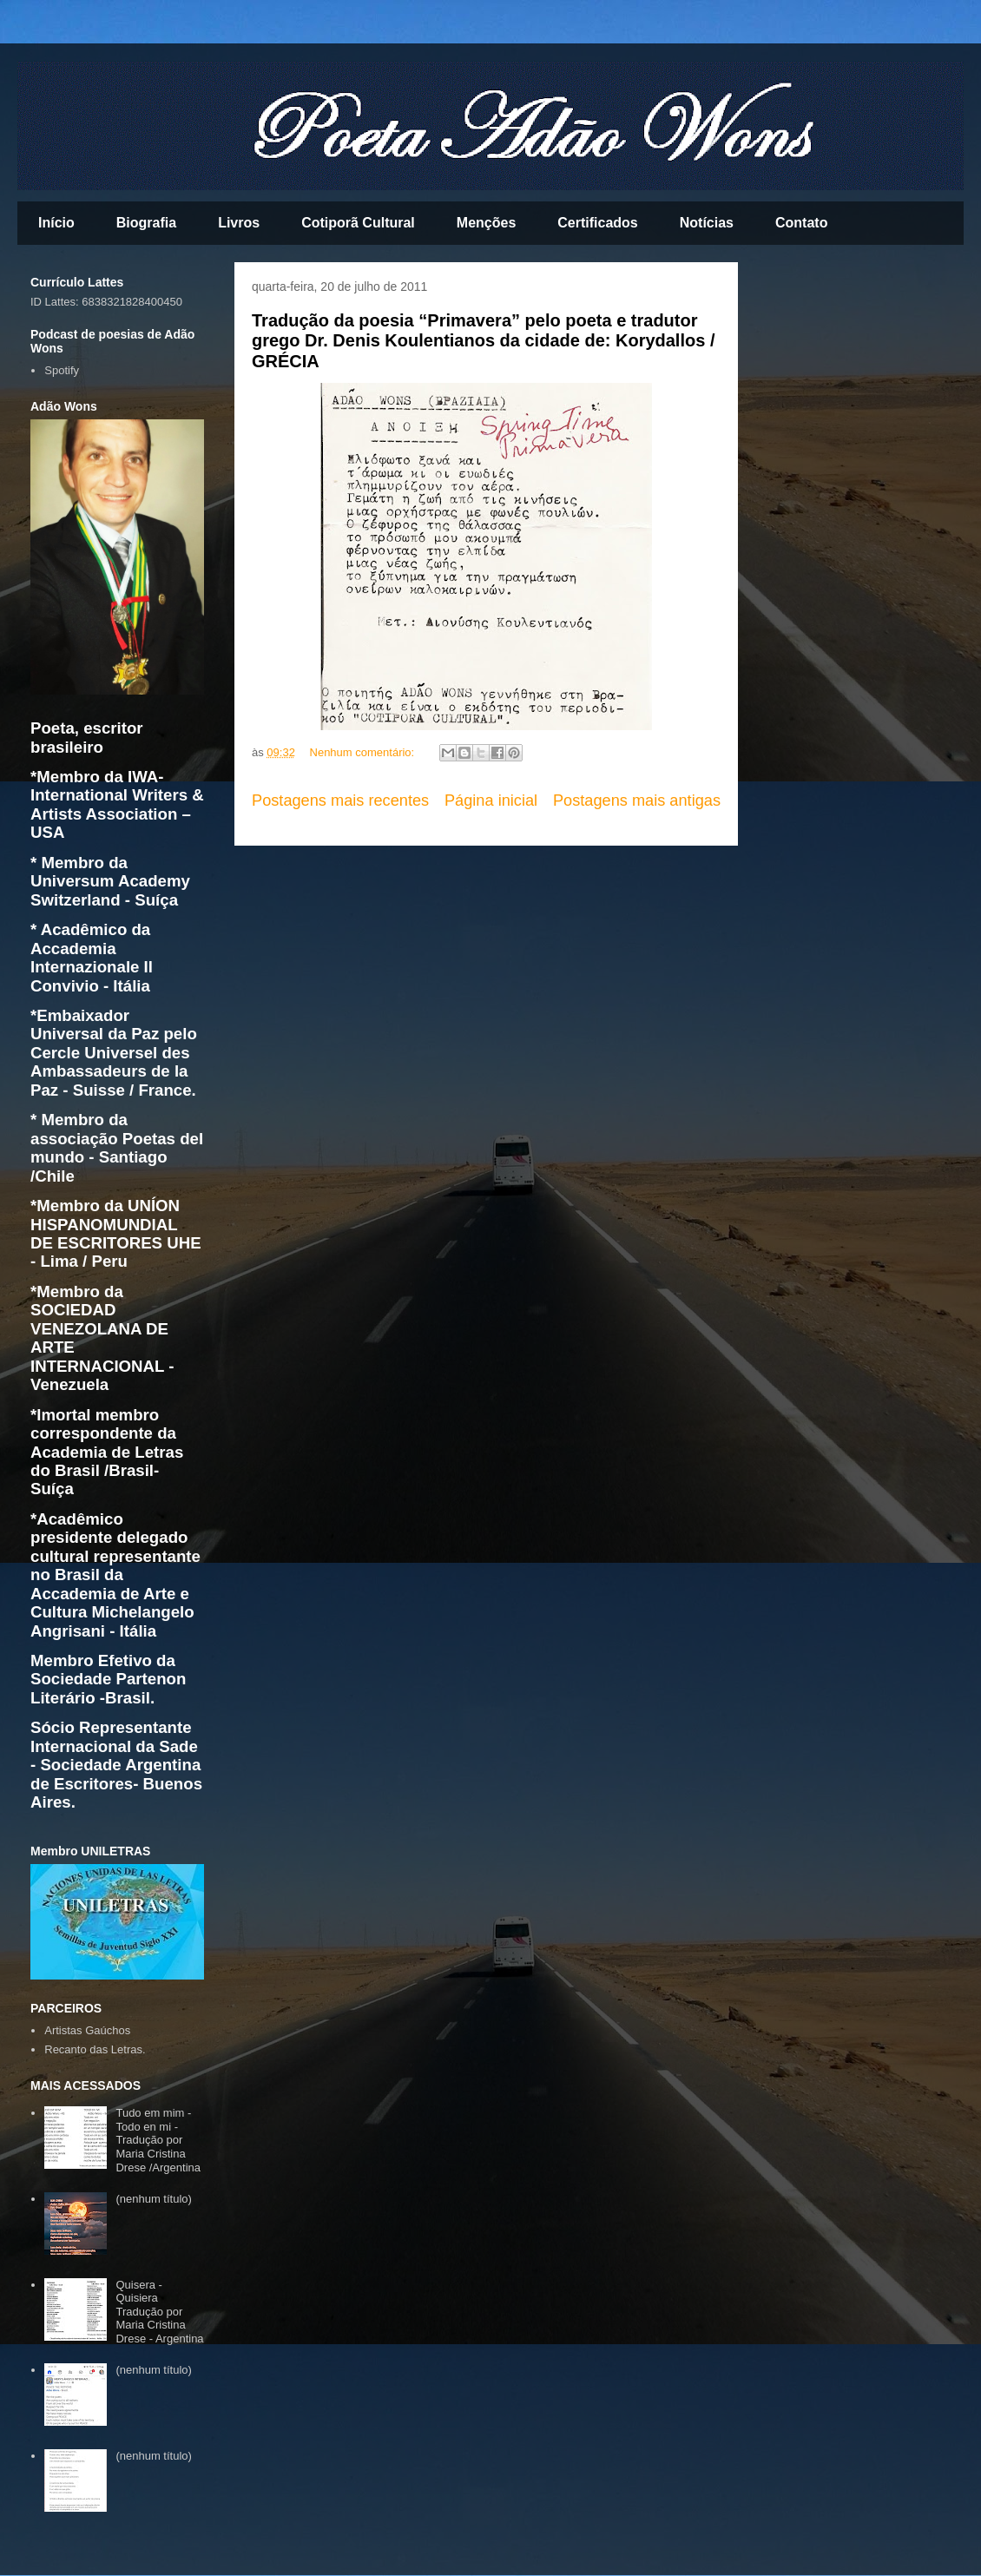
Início (56, 222)
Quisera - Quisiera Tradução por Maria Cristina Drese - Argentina (159, 2311)
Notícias (707, 222)
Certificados (597, 222)
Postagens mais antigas (637, 800)
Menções (486, 222)
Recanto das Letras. (94, 2049)
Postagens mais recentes (340, 800)
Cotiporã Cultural (358, 222)
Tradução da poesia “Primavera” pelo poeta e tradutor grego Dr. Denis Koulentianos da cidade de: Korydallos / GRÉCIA (483, 341)
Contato (801, 222)
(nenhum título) (153, 2198)
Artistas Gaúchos (87, 2030)
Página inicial (490, 800)
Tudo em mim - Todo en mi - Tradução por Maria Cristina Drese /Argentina (158, 2139)
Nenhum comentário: (364, 752)
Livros (239, 222)
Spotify (61, 370)
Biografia (146, 222)
